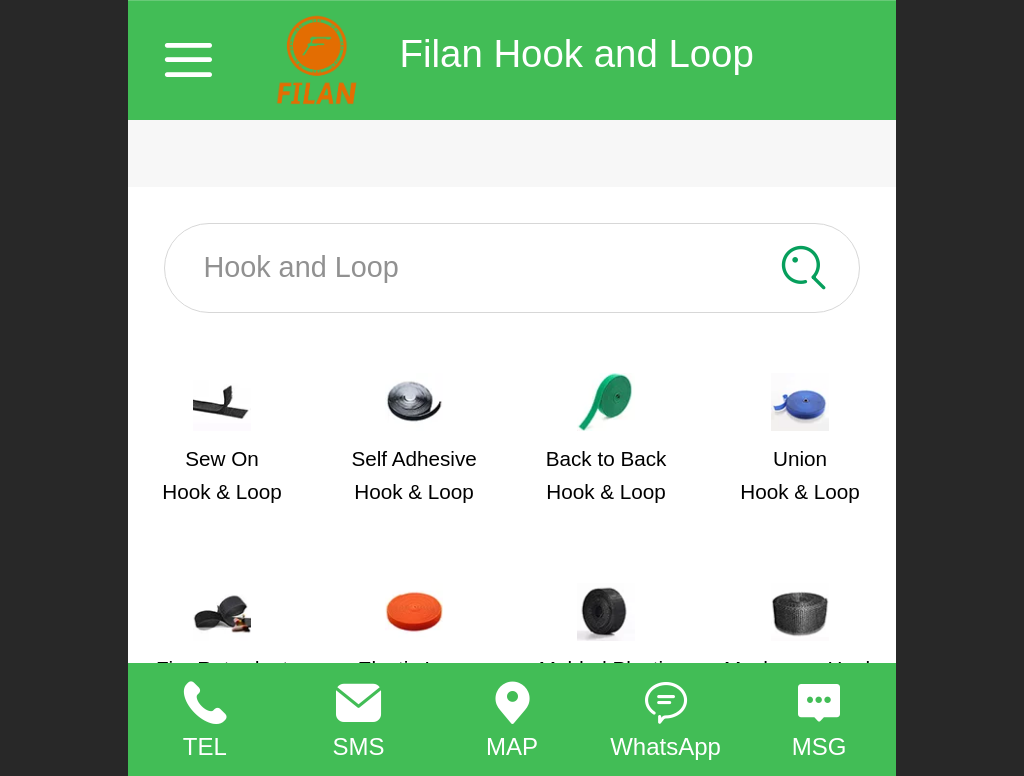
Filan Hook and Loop (577, 53)
